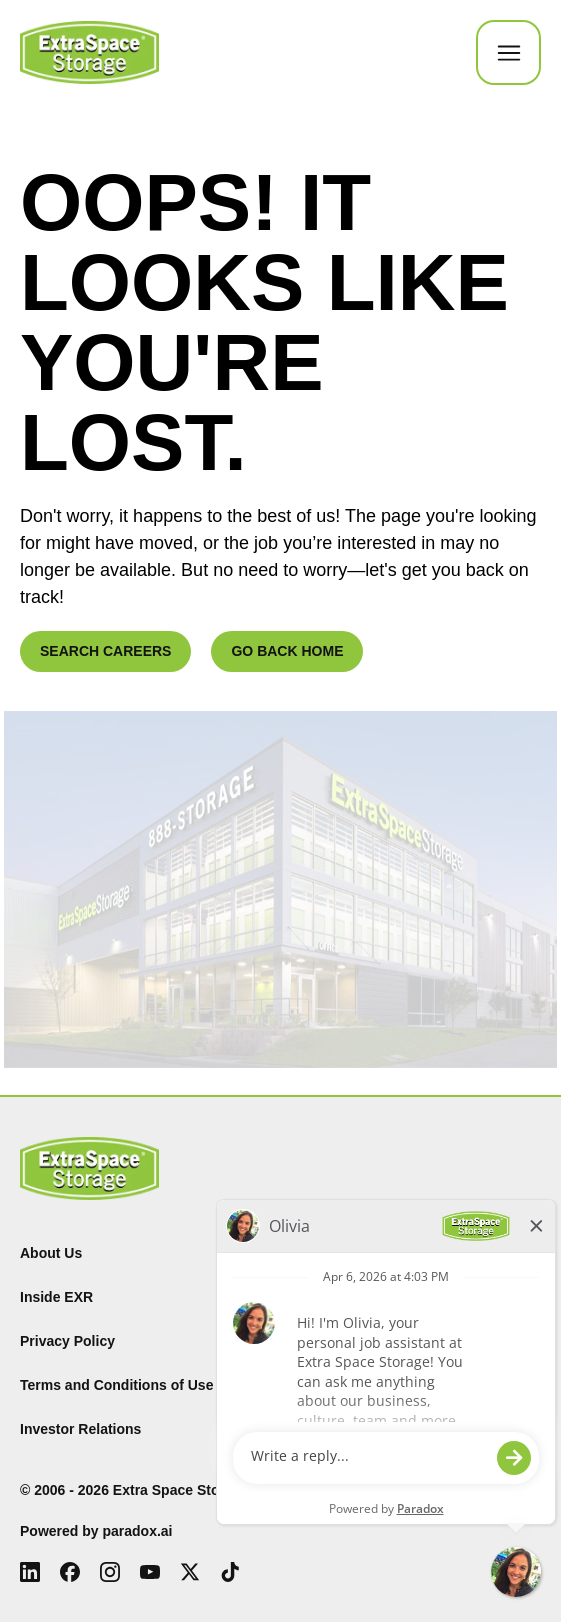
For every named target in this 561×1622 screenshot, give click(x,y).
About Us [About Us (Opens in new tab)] (51, 1253)
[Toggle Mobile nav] (508, 52)
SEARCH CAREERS (105, 651)
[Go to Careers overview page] (89, 52)
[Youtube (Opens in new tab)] (150, 1572)
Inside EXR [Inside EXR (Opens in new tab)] (56, 1297)
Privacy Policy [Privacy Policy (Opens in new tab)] (67, 1341)
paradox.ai (137, 1531)
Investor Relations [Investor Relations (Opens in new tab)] (80, 1429)
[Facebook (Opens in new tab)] (70, 1572)
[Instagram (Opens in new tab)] (110, 1572)
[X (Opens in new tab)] (190, 1572)
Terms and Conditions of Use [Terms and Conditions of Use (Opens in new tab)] (116, 1385)
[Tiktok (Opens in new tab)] (230, 1572)
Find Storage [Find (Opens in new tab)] (334, 1253)
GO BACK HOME (287, 651)
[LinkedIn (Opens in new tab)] (30, 1572)
